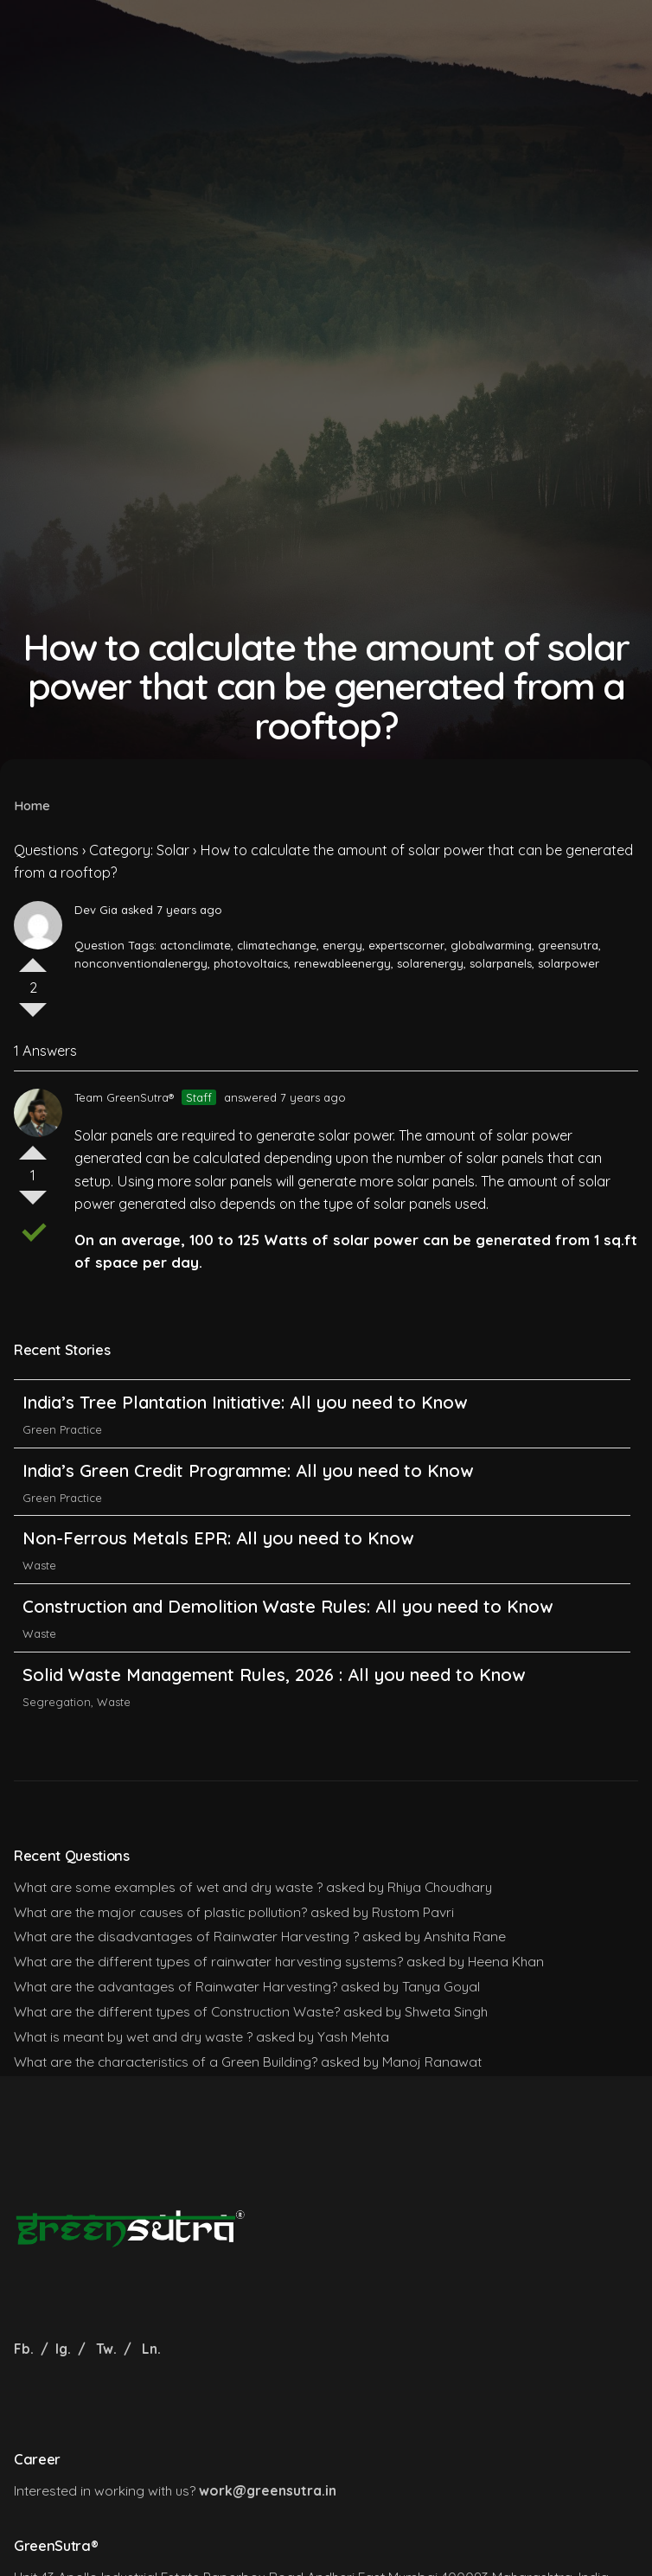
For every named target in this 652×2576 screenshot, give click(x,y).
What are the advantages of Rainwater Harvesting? (175, 1986)
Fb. (25, 2348)
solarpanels (501, 963)
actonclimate (195, 945)
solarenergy (430, 963)
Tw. (106, 2348)
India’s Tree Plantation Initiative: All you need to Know (247, 1444)
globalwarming (491, 945)
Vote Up (33, 958)
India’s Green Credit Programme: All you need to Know (247, 1513)
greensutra (568, 945)
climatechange (276, 945)
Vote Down (33, 1017)
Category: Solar (139, 850)
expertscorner (406, 945)
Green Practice (62, 1472)
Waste (39, 1608)
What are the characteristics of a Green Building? (165, 2061)
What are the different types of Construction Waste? (177, 2011)
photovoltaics (251, 963)
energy (342, 945)
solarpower (568, 963)
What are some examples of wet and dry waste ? (168, 1886)
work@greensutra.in (267, 2490)
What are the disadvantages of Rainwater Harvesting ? (186, 1936)
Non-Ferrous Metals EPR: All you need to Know (217, 1581)
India (35, 1403)
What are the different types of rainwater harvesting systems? (208, 1961)
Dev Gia (96, 910)
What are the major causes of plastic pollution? (160, 1912)
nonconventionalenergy (141, 963)
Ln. (151, 2348)
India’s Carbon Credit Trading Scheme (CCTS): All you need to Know (300, 1376)
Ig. (63, 2348)
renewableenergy (342, 963)
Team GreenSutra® (124, 1097)
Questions (46, 850)
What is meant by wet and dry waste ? (133, 2036)
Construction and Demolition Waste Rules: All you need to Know (287, 1649)
